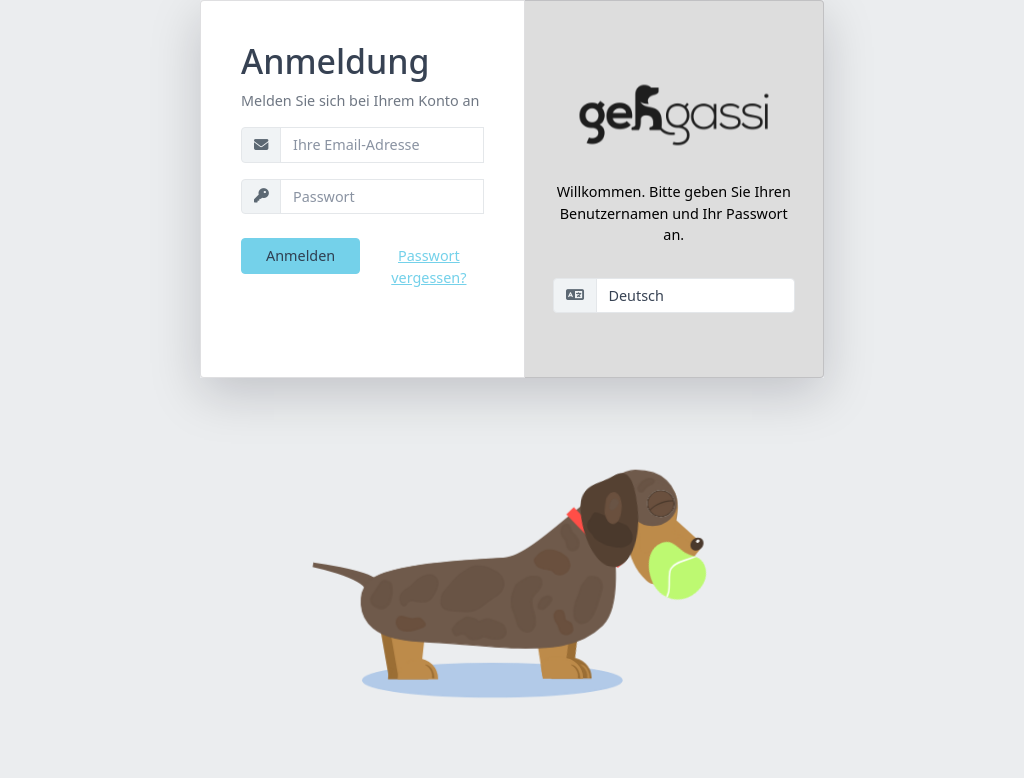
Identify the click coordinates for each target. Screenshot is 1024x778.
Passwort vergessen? (428, 266)
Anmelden (300, 255)
